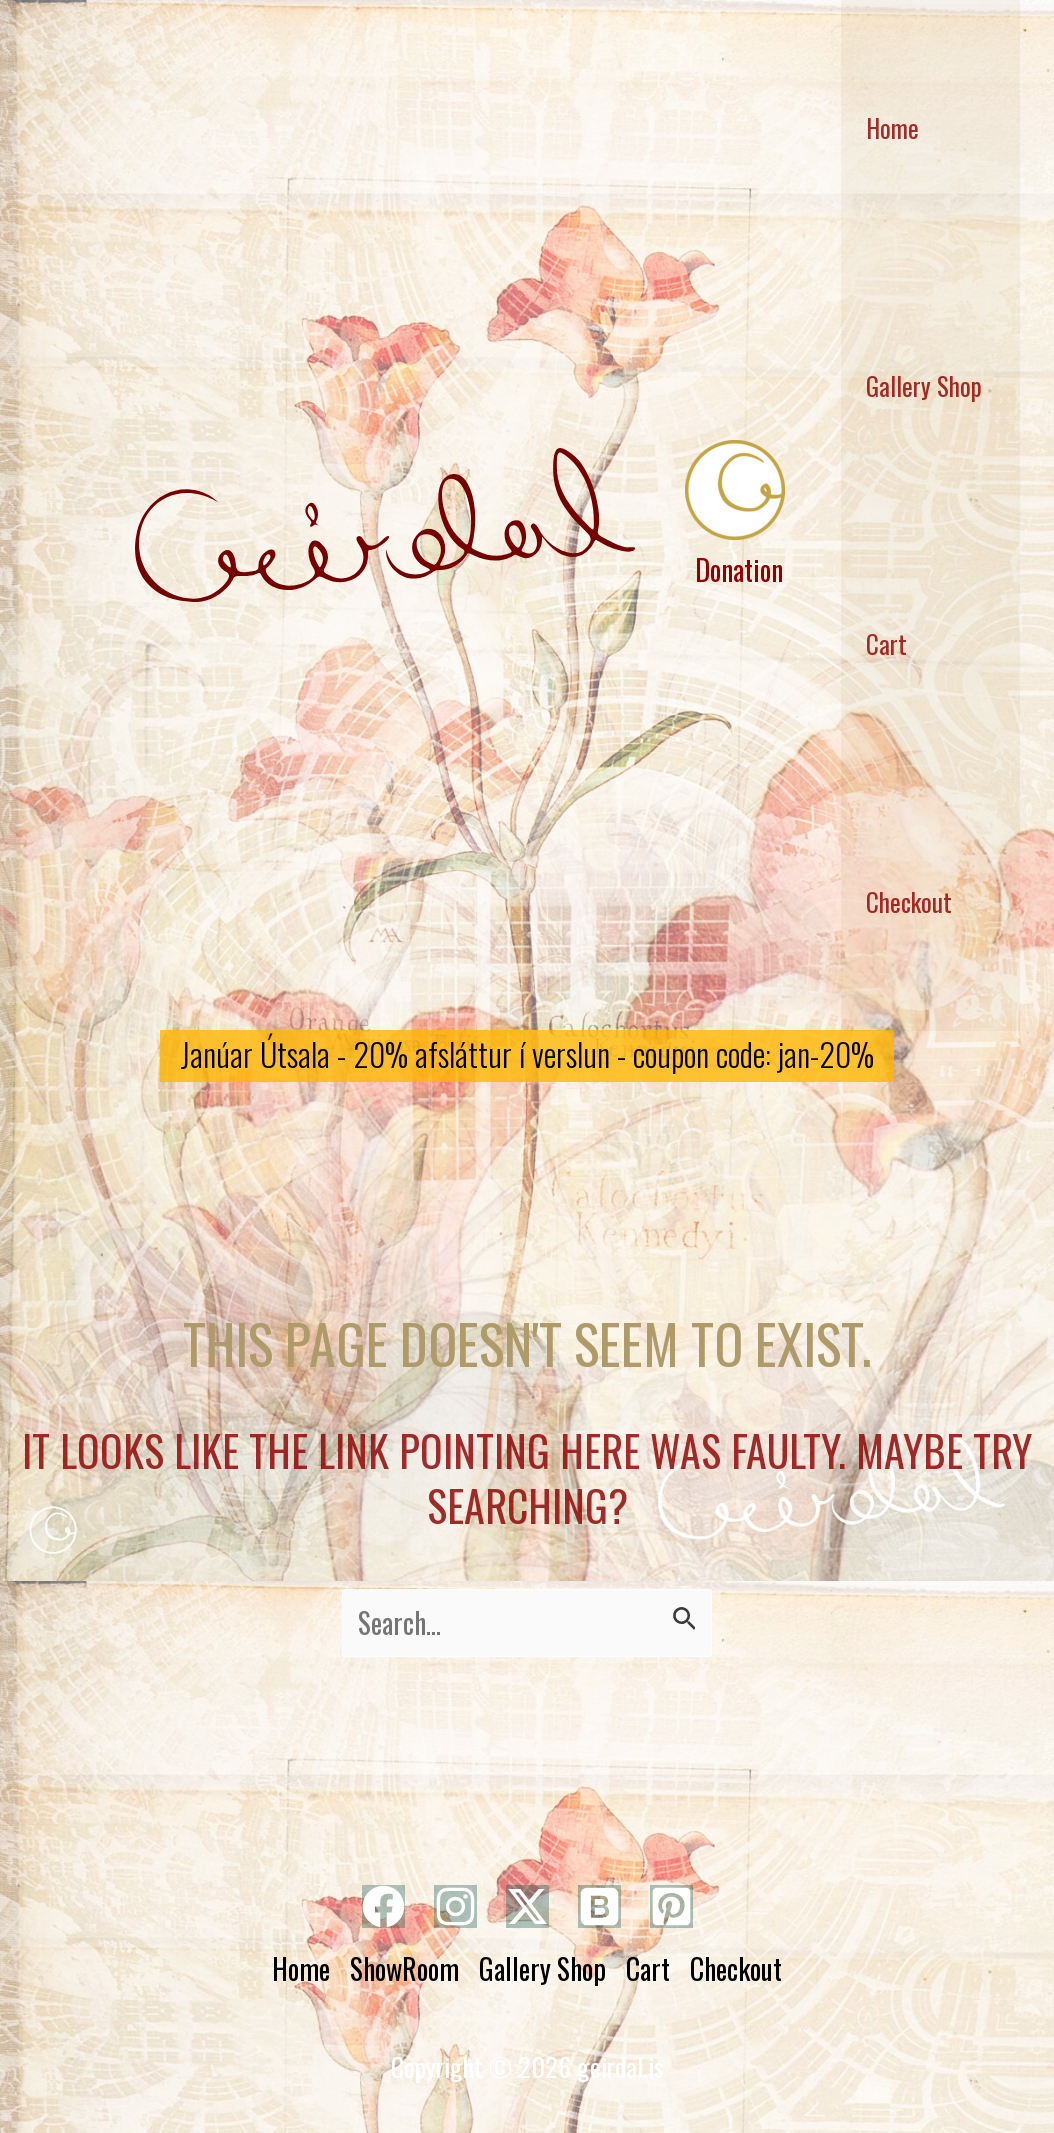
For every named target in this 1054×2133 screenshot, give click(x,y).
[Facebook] (383, 1906)
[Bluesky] (599, 1906)
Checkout (909, 901)
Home (301, 1968)
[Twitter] (527, 1906)
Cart (886, 643)
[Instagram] (455, 1906)
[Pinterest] (671, 1906)
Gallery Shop (924, 385)
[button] (527, 1056)
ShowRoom (404, 1968)
